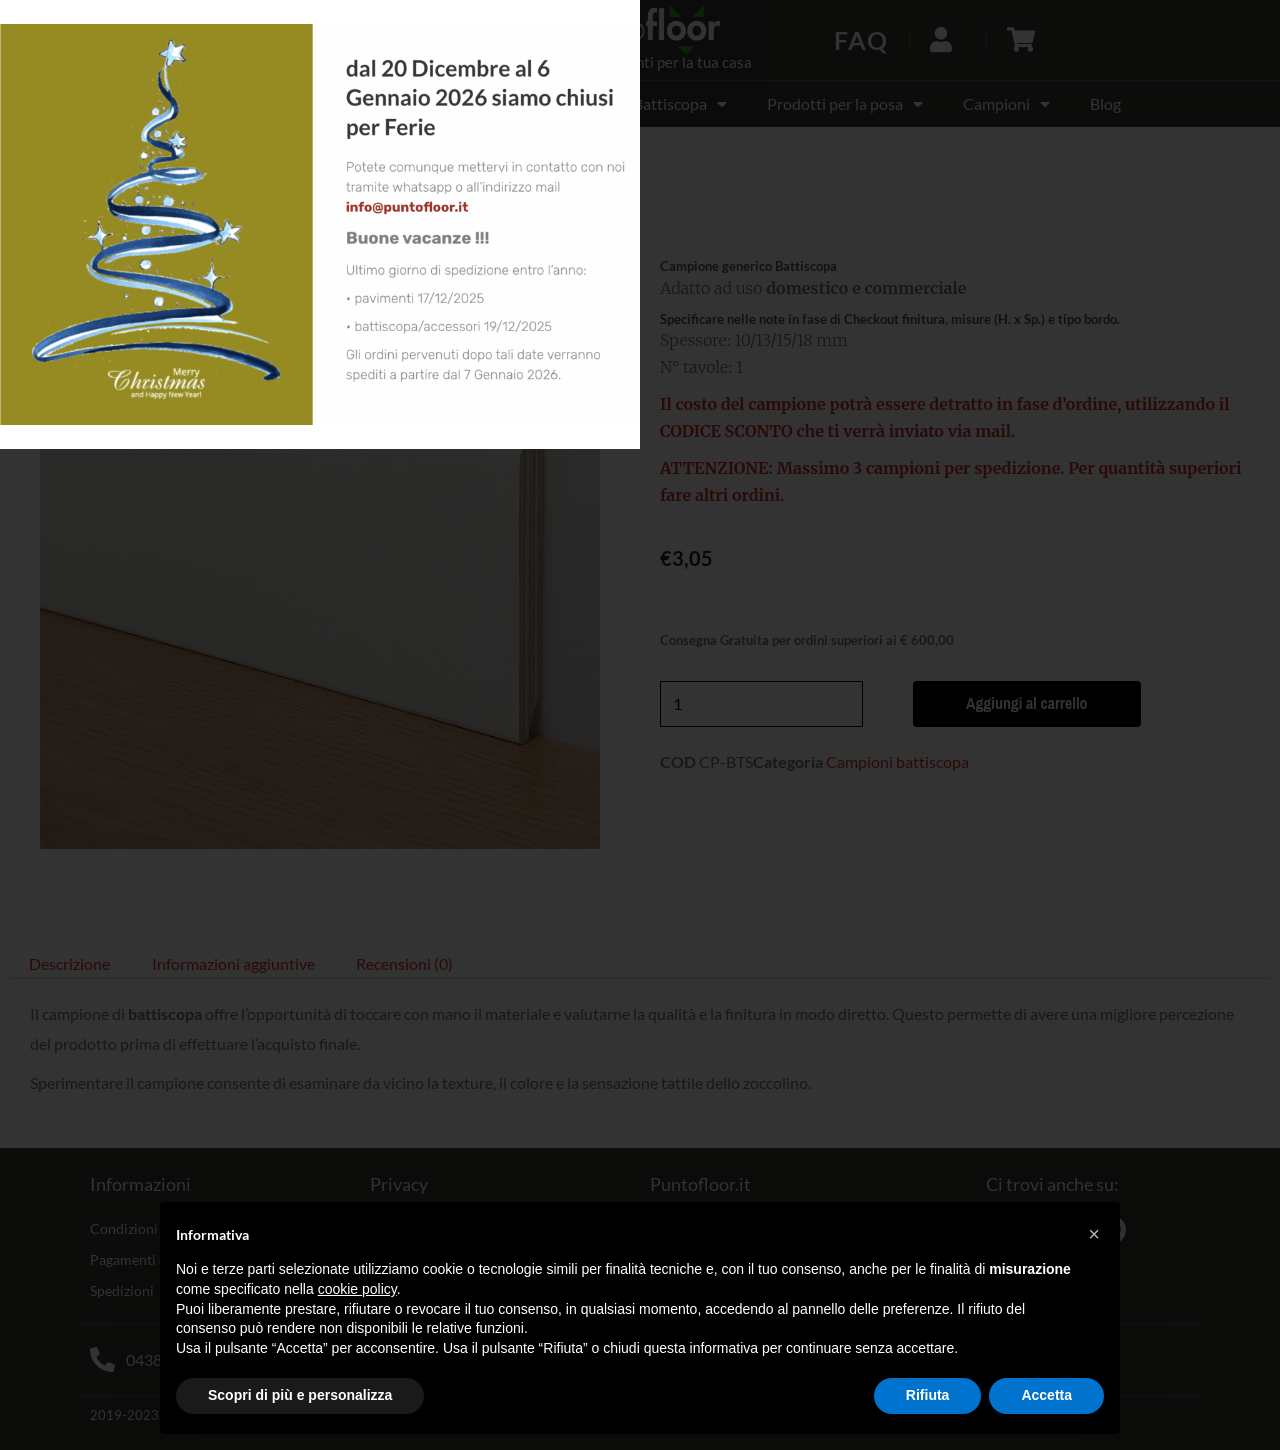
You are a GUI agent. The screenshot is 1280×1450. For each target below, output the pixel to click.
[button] (177, 40)
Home (29, 217)
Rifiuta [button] (928, 1395)
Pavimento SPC (529, 104)
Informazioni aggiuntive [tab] (233, 963)
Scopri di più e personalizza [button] (300, 1395)
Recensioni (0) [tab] (404, 963)
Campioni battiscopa (195, 217)
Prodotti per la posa (845, 104)
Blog (1105, 103)
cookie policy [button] (357, 1289)
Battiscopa (680, 104)
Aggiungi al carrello (1019, 704)
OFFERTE (193, 103)
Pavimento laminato (346, 104)
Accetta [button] (1046, 1395)
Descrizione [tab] (69, 963)
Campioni (1006, 104)
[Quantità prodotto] (762, 704)
